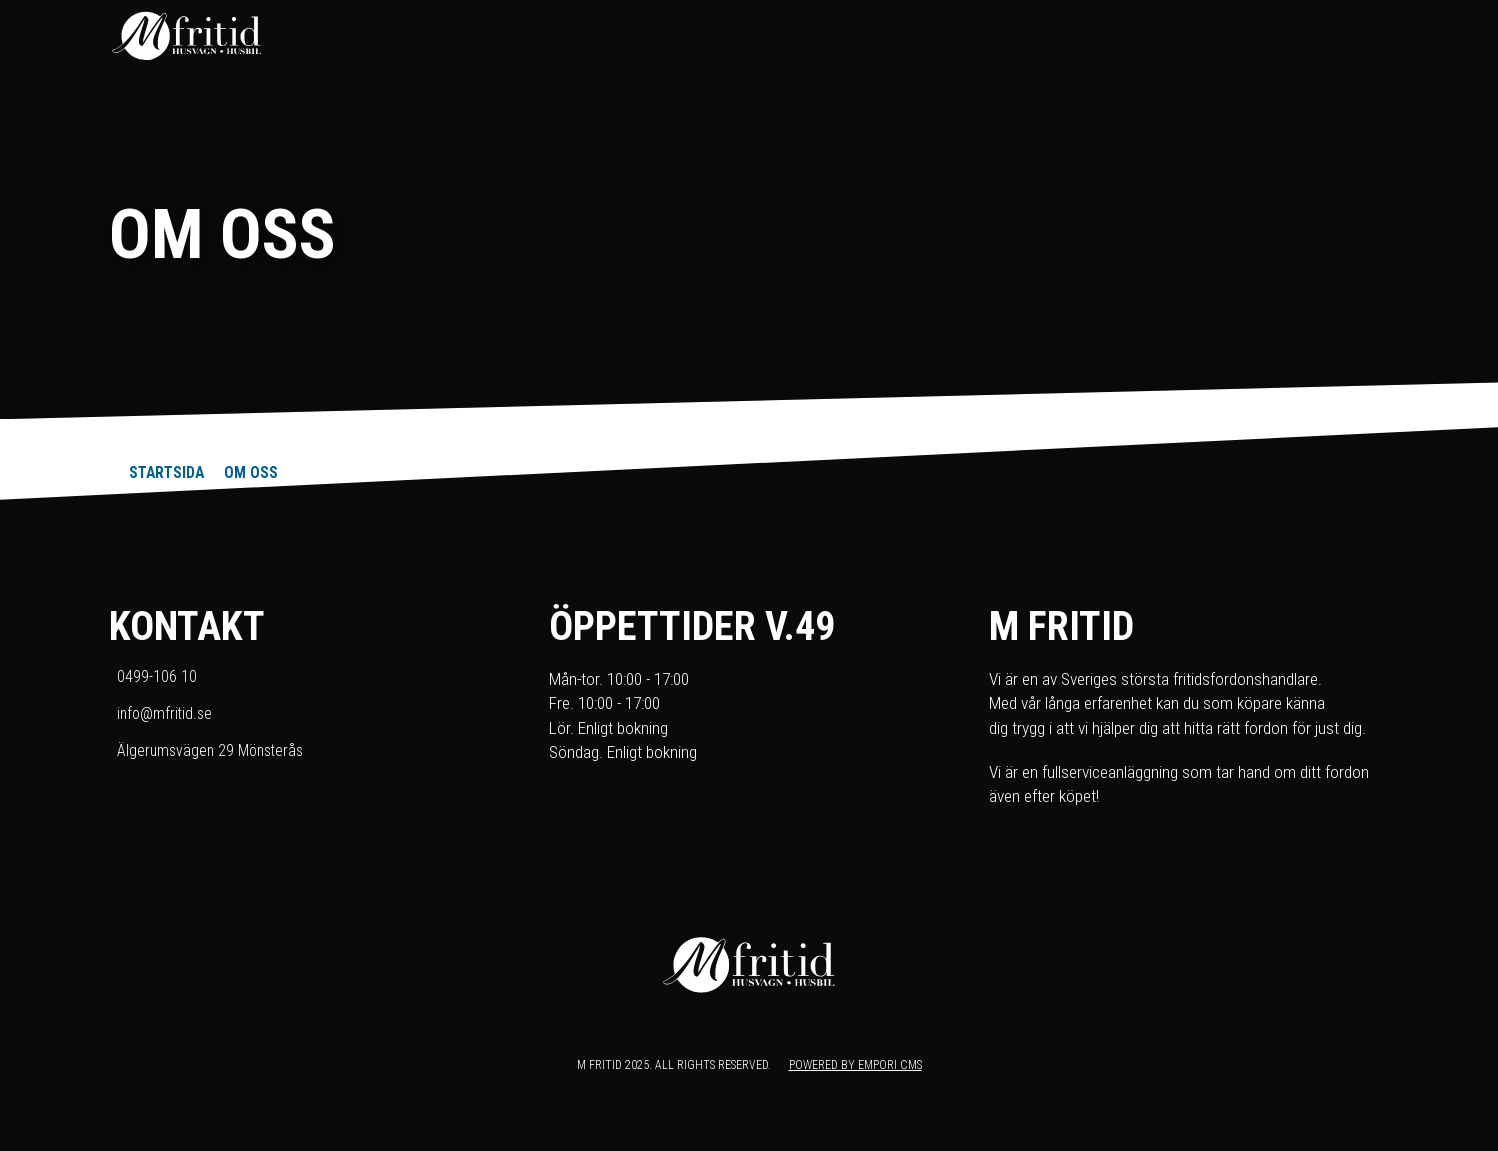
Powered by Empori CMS (855, 1065)
